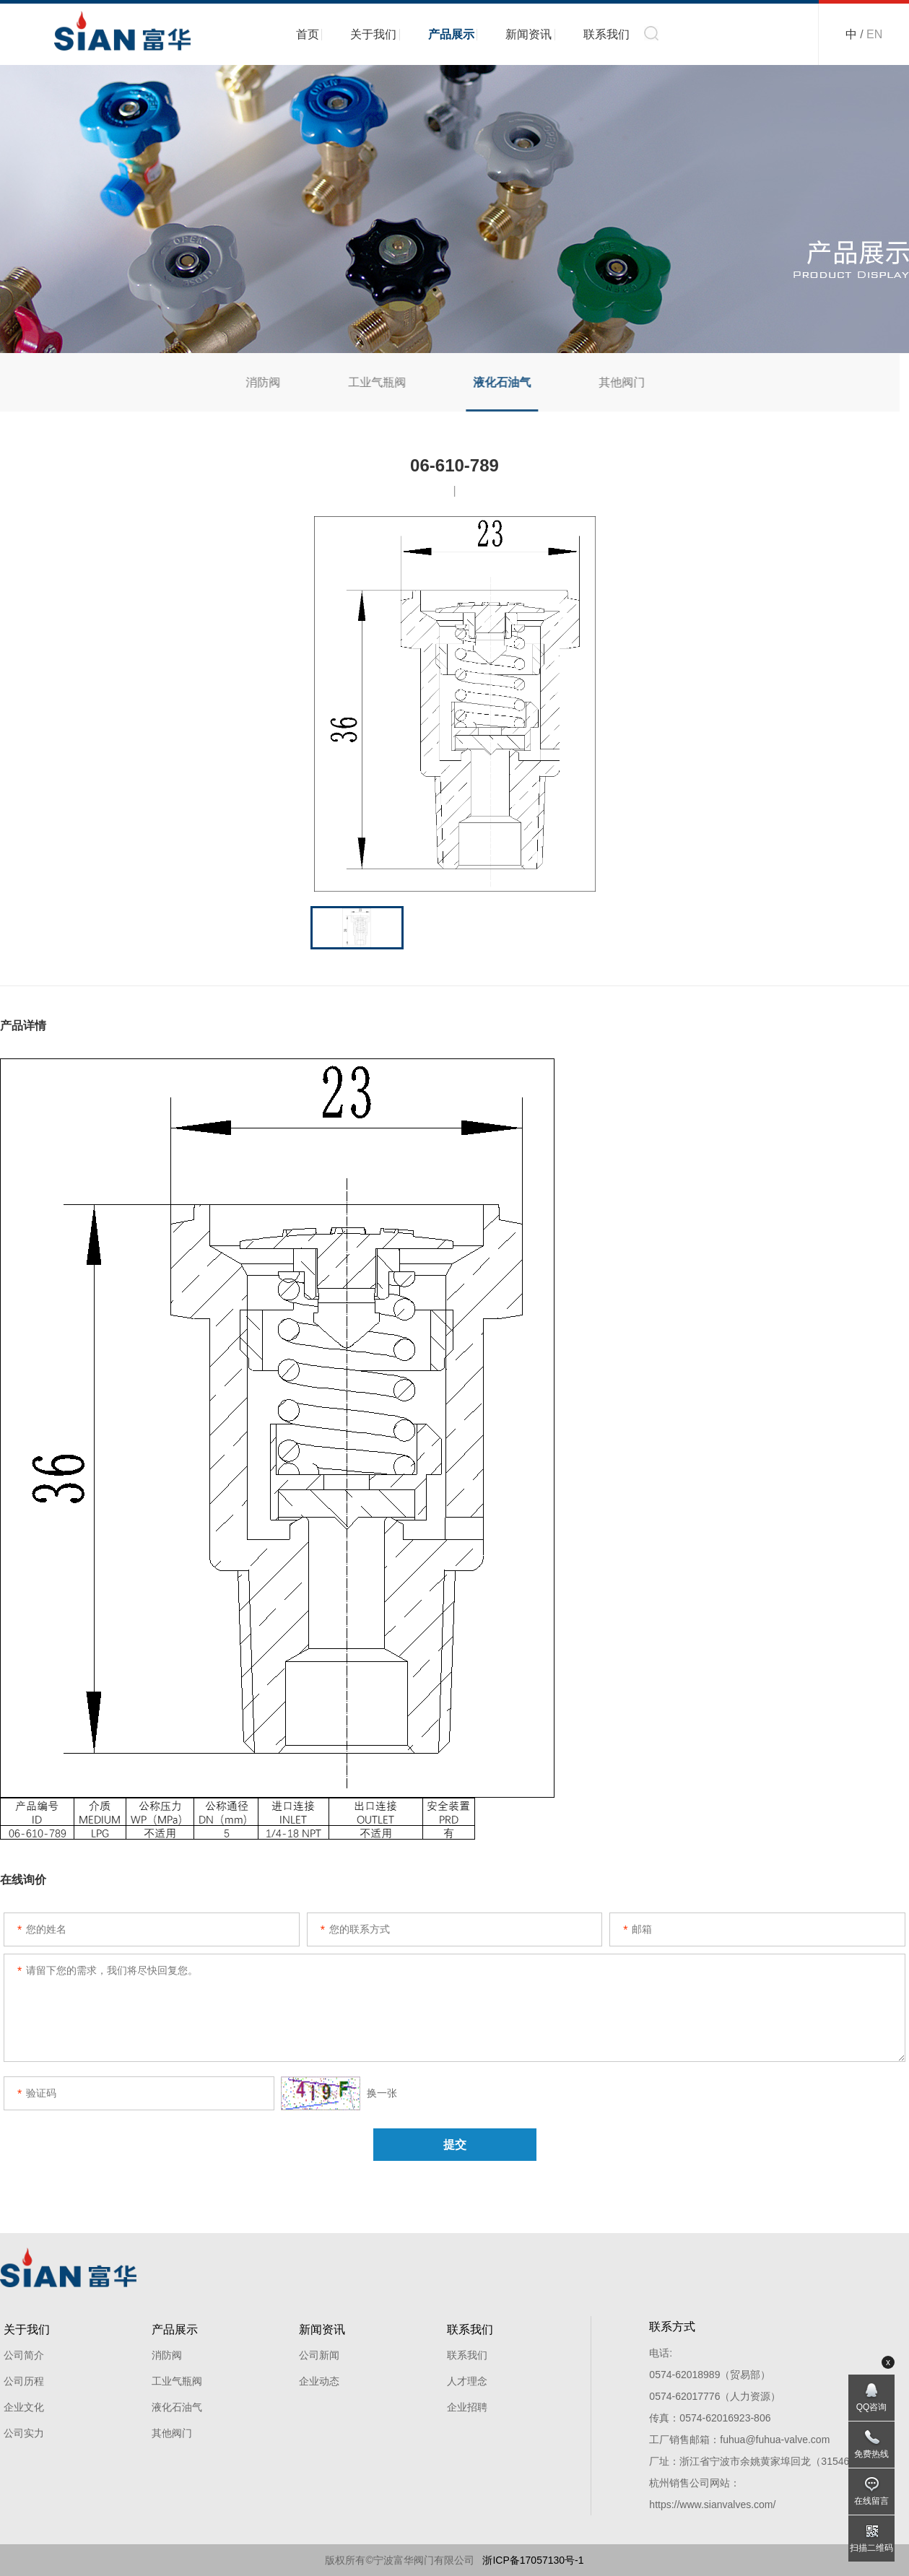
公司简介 (24, 2355)
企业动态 (319, 2381)
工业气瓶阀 (367, 382)
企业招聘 (467, 2407)
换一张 (339, 2093)
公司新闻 (319, 2355)
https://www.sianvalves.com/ (712, 2504)
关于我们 (373, 34)
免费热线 (871, 2454)
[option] (454, 704)
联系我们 (606, 34)
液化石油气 (493, 382)
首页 (307, 34)
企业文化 (24, 2407)
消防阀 (253, 382)
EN (874, 34)
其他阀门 (613, 382)
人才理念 (467, 2381)
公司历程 (24, 2381)
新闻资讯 (528, 34)
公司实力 (24, 2433)
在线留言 (871, 2501)
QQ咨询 (871, 2407)
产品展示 (451, 34)
